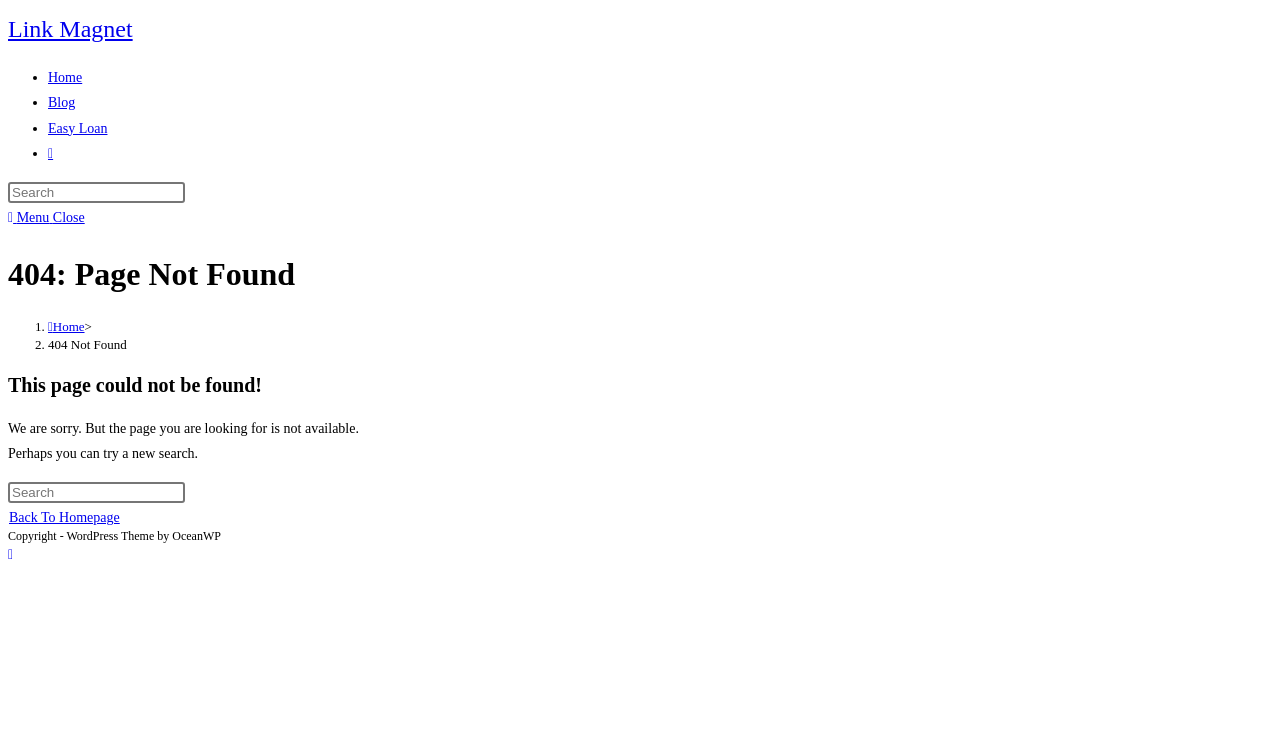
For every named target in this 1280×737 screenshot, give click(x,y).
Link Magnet (70, 29)
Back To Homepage (64, 517)
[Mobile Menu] (46, 217)
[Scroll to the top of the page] (10, 554)
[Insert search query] (96, 192)
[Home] (66, 326)
